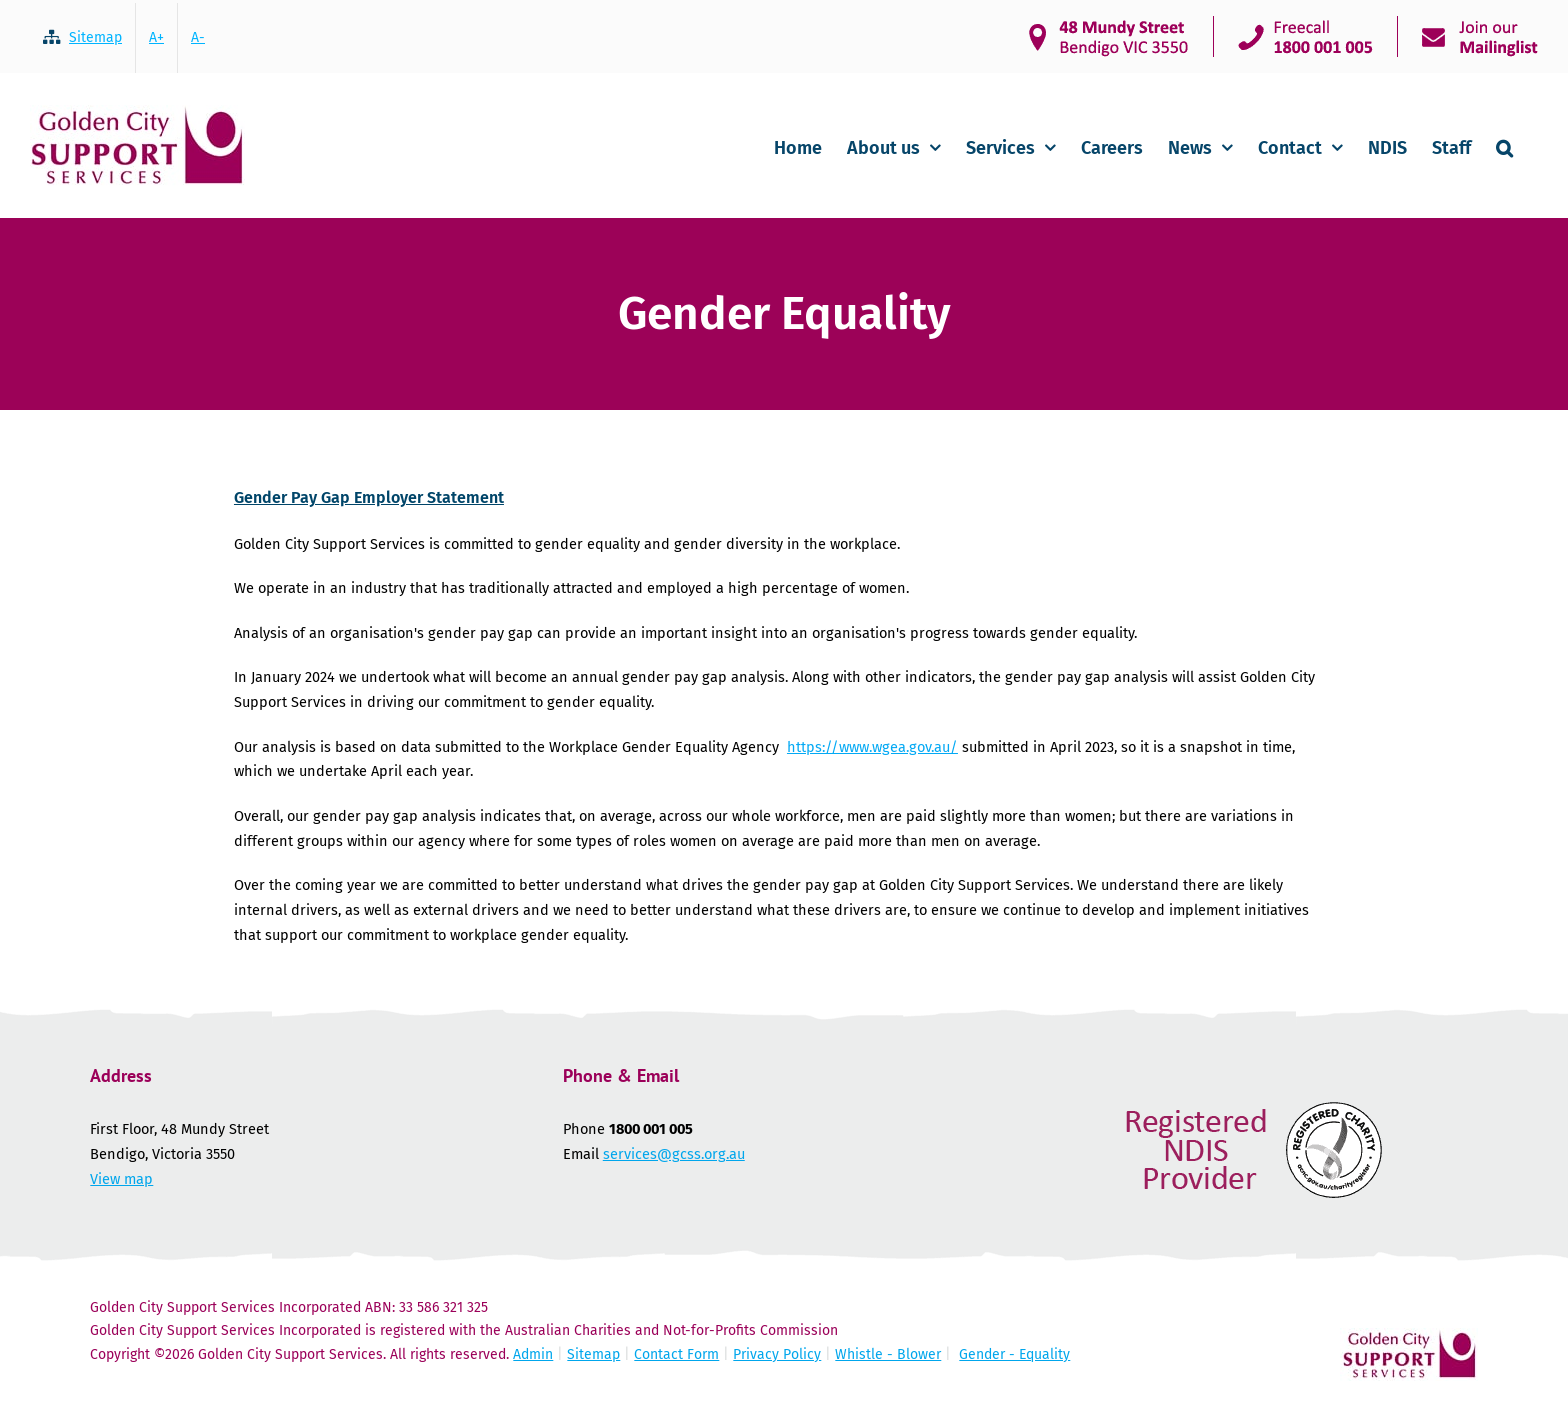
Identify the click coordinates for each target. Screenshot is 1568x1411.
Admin (533, 1354)
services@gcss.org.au (674, 1154)
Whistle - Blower (888, 1354)
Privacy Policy (777, 1354)
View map (121, 1179)
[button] (1504, 145)
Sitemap (593, 1354)
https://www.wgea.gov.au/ (872, 747)
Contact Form (676, 1354)
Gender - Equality (1014, 1354)
